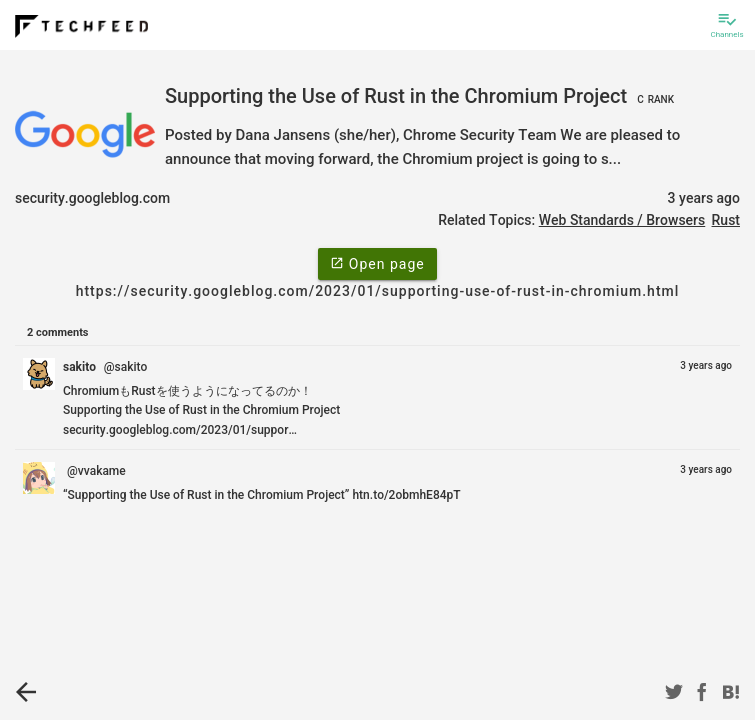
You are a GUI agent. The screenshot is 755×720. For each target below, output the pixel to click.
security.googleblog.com (92, 198)
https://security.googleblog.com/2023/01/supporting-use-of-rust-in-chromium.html (378, 291)
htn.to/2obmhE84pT (406, 495)
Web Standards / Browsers (622, 220)
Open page (377, 263)
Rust (726, 220)
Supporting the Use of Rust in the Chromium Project (422, 96)
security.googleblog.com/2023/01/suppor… (180, 430)
